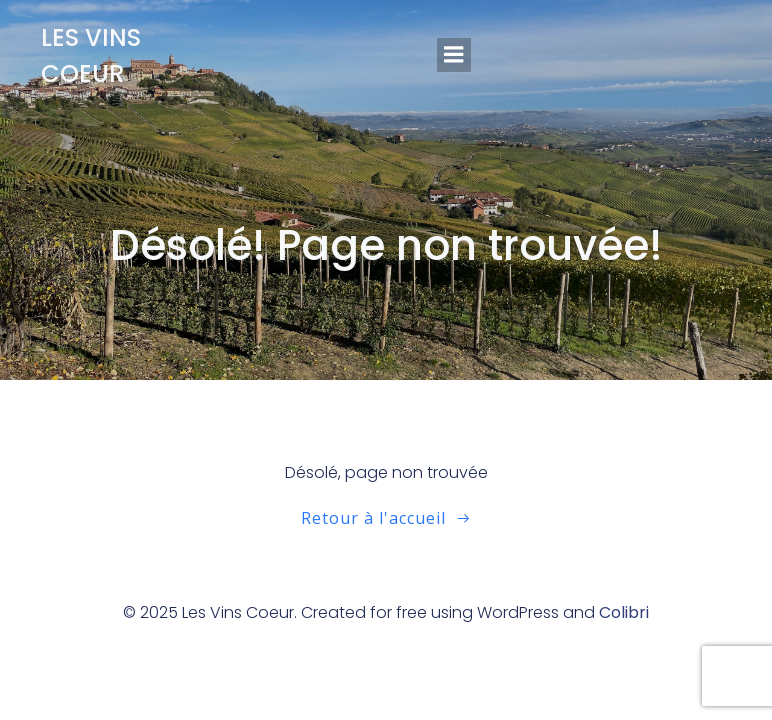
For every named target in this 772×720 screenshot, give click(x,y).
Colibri (624, 612)
